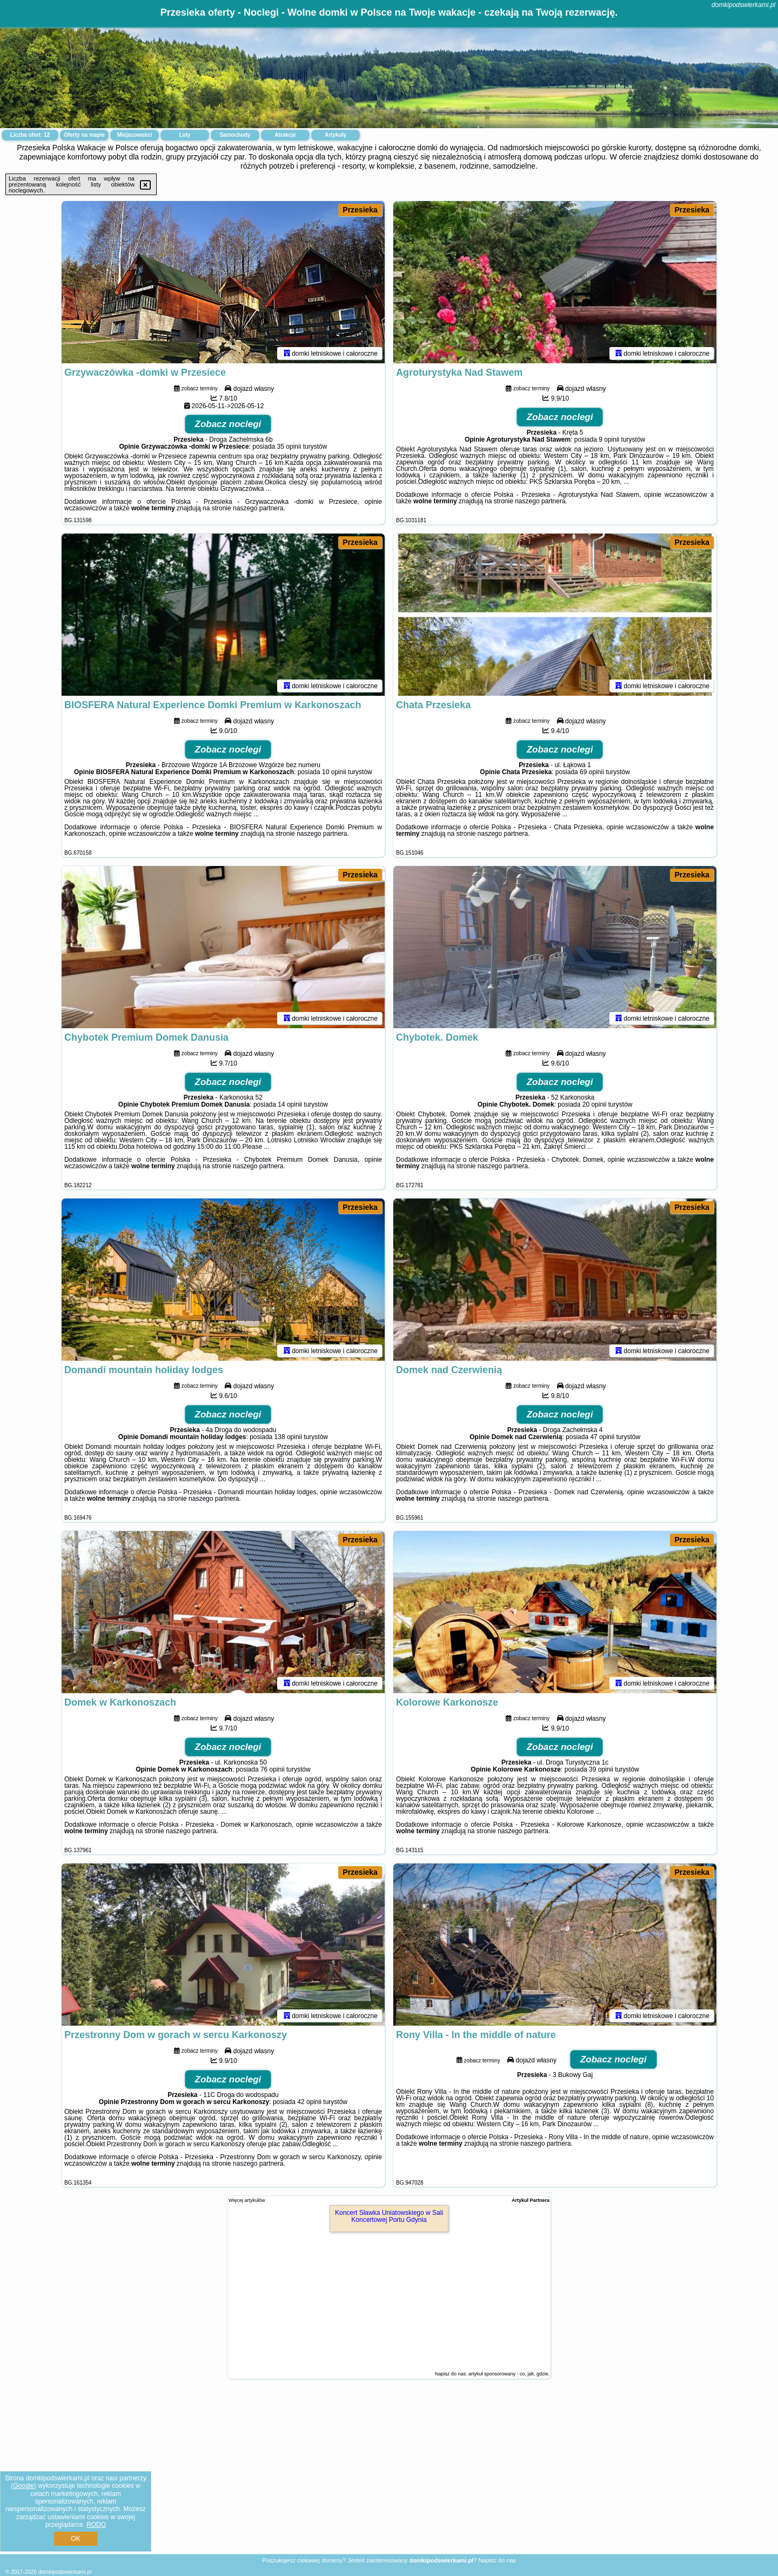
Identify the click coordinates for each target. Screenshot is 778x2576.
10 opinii (334, 772)
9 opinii (609, 439)
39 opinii (601, 1769)
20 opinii (594, 1104)
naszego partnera (258, 508)
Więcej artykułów (247, 2200)
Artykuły (335, 135)
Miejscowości (134, 135)
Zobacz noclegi (228, 424)
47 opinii (602, 1437)
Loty (184, 135)
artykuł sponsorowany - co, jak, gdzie (508, 2374)
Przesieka (360, 209)
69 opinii (592, 772)
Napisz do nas (497, 2560)
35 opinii (289, 446)
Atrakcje (285, 135)
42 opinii (309, 2102)
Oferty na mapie (84, 135)
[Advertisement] (389, 2475)
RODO (96, 2524)
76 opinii (272, 1769)
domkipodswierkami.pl (743, 5)
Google (23, 2486)
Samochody (235, 135)
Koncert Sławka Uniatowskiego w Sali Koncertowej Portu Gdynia (389, 2216)
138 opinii (288, 1437)
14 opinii (290, 1104)
